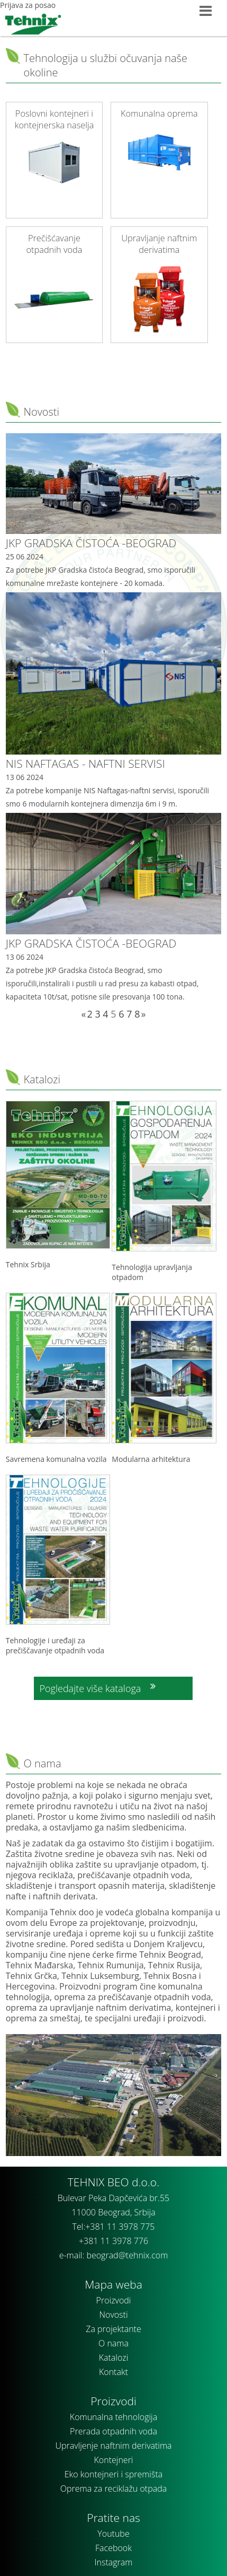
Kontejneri (113, 2460)
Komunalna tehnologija (113, 2417)
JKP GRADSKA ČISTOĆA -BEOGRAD (91, 543)
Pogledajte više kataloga (90, 1688)
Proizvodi (113, 2300)
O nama (113, 2343)
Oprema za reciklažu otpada (113, 2488)
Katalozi (41, 1079)
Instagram (114, 2562)
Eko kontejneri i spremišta (113, 2474)
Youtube (113, 2533)
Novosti (41, 412)
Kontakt (113, 2372)
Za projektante (113, 2329)
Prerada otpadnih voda (113, 2431)
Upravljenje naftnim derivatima (113, 2445)
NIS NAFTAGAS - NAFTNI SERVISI (85, 763)
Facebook (113, 2548)
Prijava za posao (28, 5)
